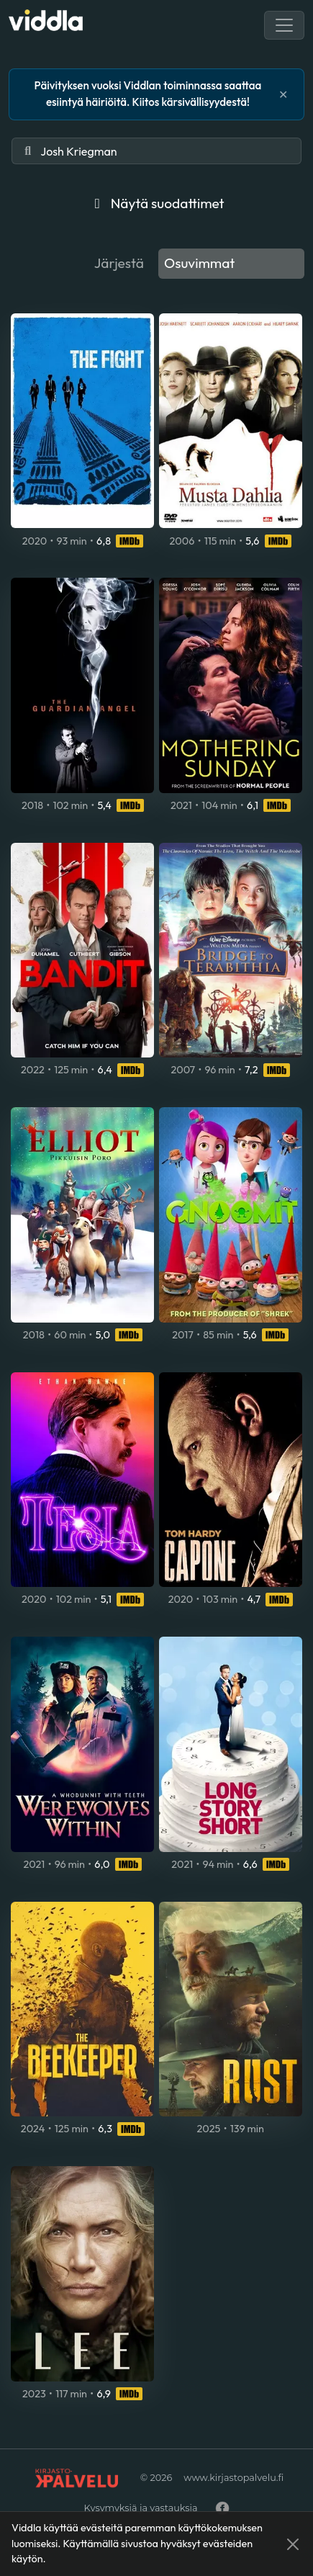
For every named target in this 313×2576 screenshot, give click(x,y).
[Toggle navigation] (284, 25)
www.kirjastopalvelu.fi (233, 2477)
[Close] (292, 2544)
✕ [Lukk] (283, 94)
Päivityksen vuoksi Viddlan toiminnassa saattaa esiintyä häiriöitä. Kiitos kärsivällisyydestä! (148, 94)
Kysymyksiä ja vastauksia (140, 2508)
